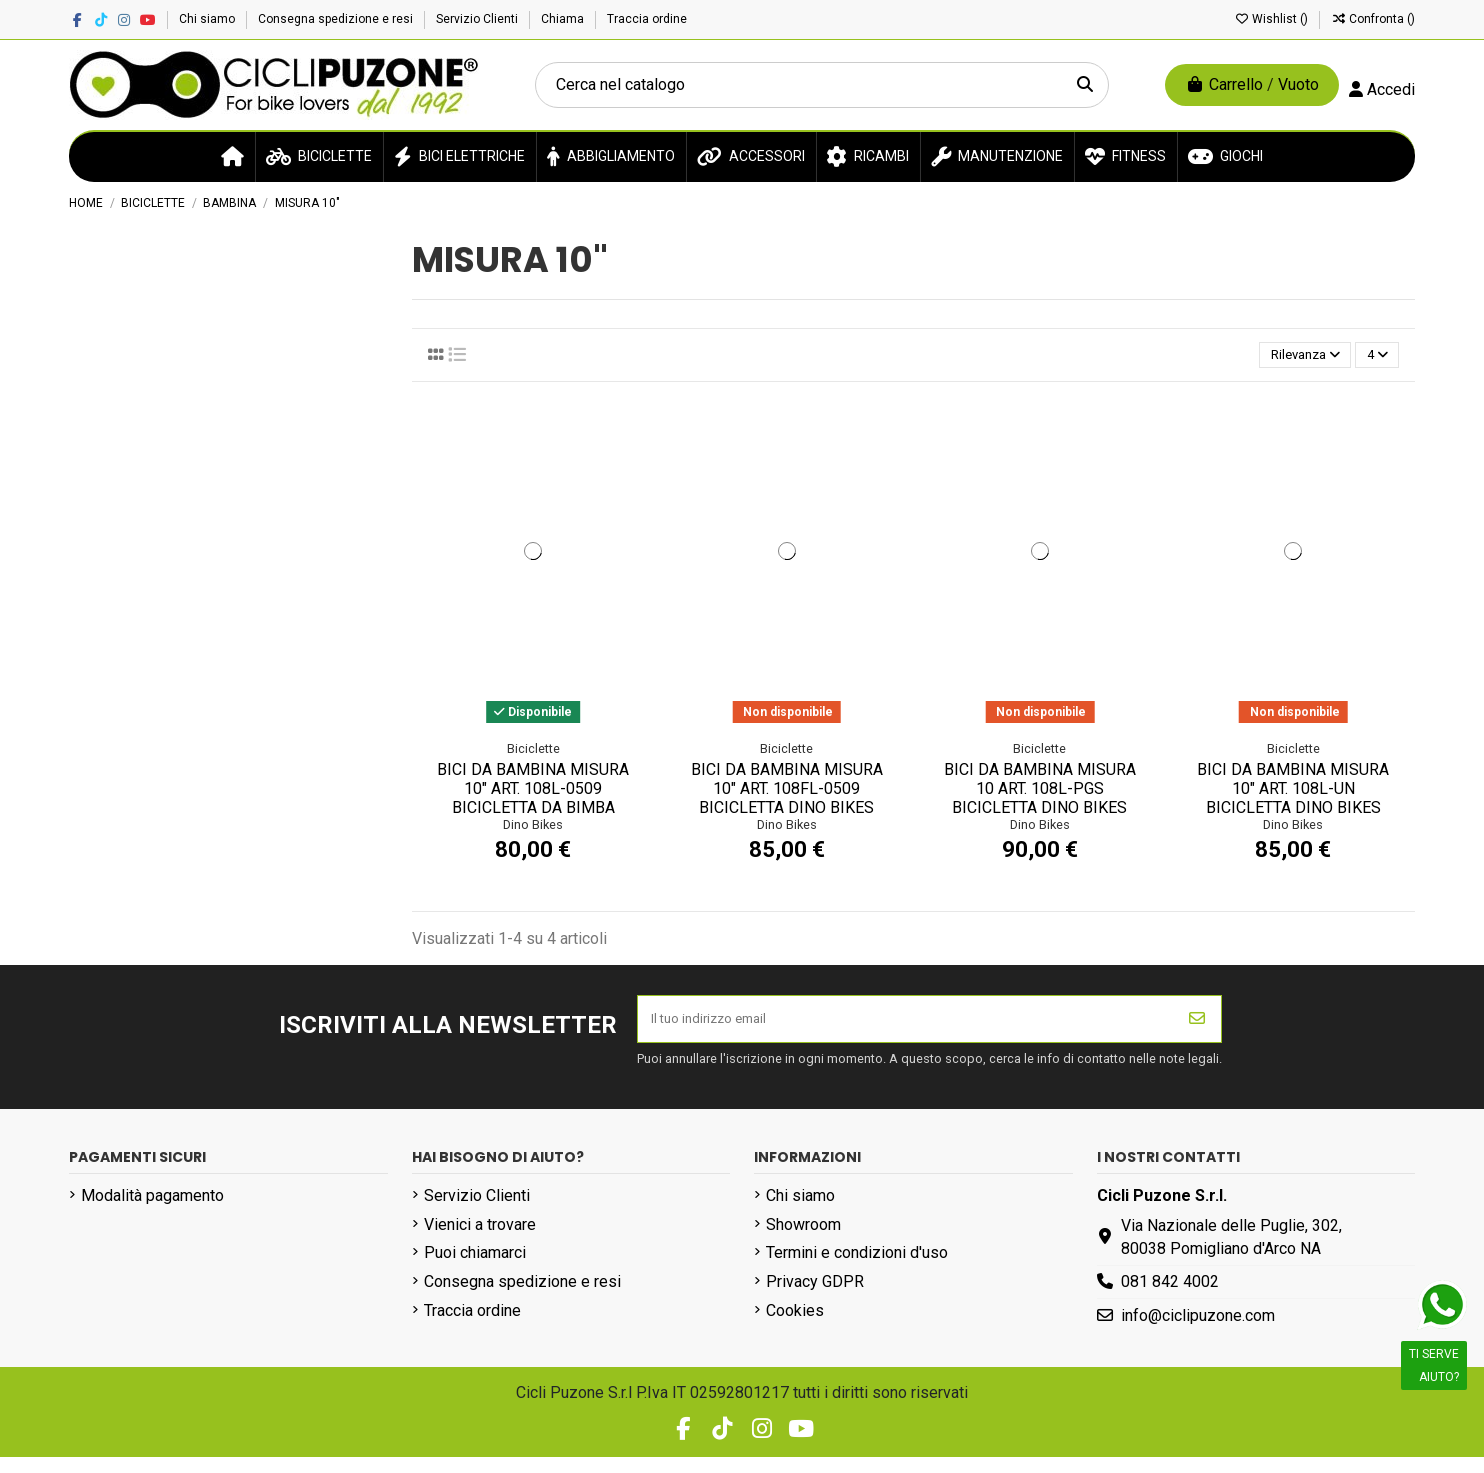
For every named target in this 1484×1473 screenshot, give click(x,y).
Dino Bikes (533, 830)
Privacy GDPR (815, 1297)
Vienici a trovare (480, 1240)
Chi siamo (208, 19)
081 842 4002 (1170, 1297)
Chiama (564, 19)
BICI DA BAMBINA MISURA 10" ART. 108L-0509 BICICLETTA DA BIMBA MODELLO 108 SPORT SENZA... (533, 813)
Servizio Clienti (478, 19)
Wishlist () (1272, 19)
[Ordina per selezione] (1284, 358)
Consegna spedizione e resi (337, 19)
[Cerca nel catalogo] (1085, 85)
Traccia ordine (647, 19)
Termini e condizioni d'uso (857, 1269)
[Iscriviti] (1197, 1030)
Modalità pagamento (152, 1211)
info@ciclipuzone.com (1198, 1331)
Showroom (803, 1240)
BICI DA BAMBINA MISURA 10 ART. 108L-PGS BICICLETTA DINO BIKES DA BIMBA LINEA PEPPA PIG (1040, 813)
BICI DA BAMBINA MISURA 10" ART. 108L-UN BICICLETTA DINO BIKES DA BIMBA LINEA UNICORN (1293, 813)
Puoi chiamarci (475, 1269)
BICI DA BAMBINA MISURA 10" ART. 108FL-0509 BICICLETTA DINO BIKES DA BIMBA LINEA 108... (787, 803)
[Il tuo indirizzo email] (906, 1030)
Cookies (795, 1326)
